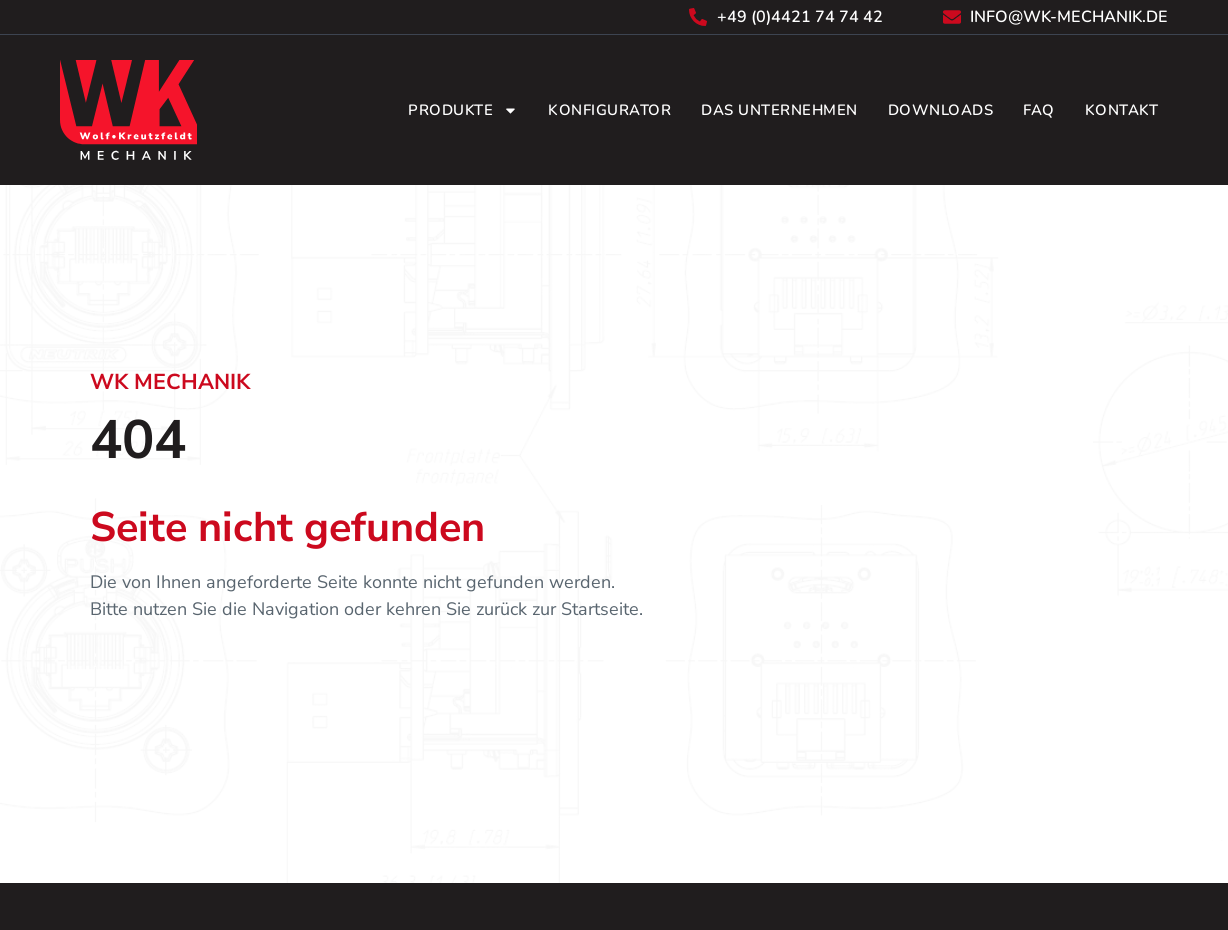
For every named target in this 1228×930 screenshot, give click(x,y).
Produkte (463, 110)
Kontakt (1122, 110)
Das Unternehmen (779, 110)
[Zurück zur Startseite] (129, 110)
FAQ (1039, 110)
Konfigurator (609, 110)
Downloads (941, 110)
